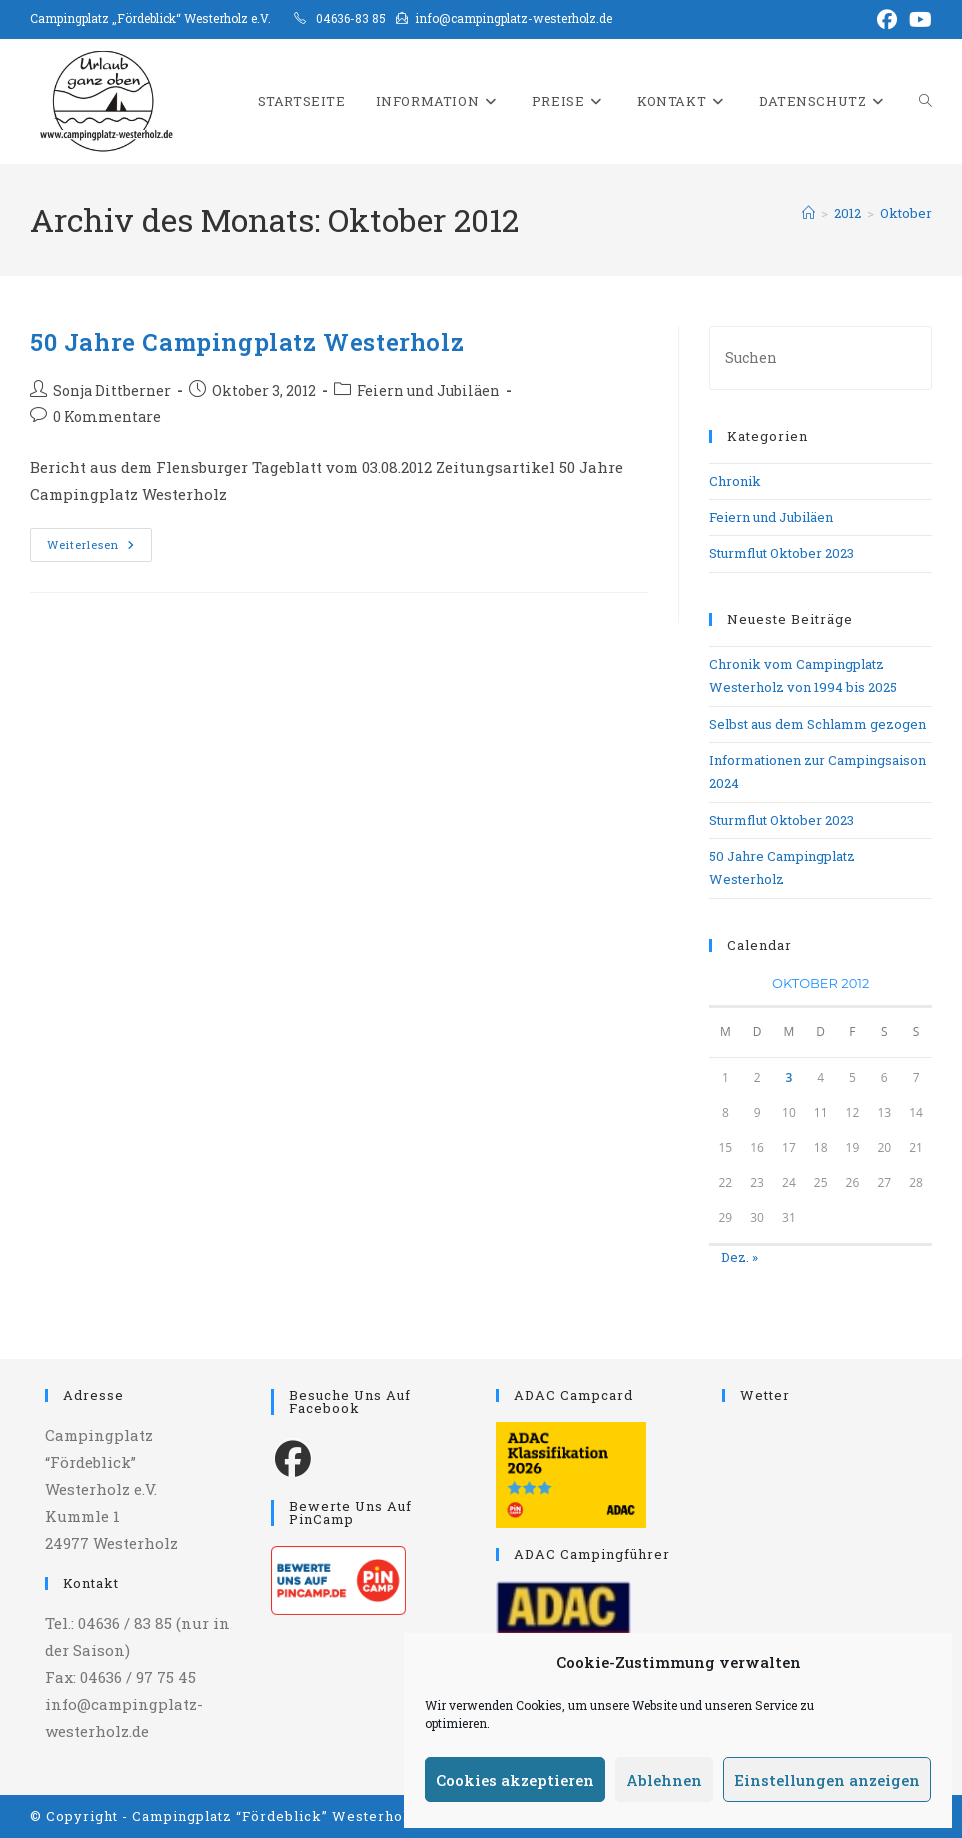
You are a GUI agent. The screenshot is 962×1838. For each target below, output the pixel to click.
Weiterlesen (99, 548)
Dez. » (739, 1257)
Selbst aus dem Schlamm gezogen (817, 724)
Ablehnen (664, 1780)
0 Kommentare (107, 416)
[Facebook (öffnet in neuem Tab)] (887, 19)
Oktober (906, 213)
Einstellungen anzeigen (827, 1780)
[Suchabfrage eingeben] (820, 357)
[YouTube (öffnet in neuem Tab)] (917, 19)
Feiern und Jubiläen (428, 390)
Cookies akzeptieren (515, 1780)
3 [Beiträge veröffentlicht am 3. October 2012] (788, 1077)
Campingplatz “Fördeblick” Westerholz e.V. (290, 1816)
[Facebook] (293, 1457)
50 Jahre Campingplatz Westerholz (247, 342)
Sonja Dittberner (112, 390)
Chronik (735, 481)
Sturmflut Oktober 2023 (781, 553)
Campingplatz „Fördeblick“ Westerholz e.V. (150, 18)
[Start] (808, 213)
